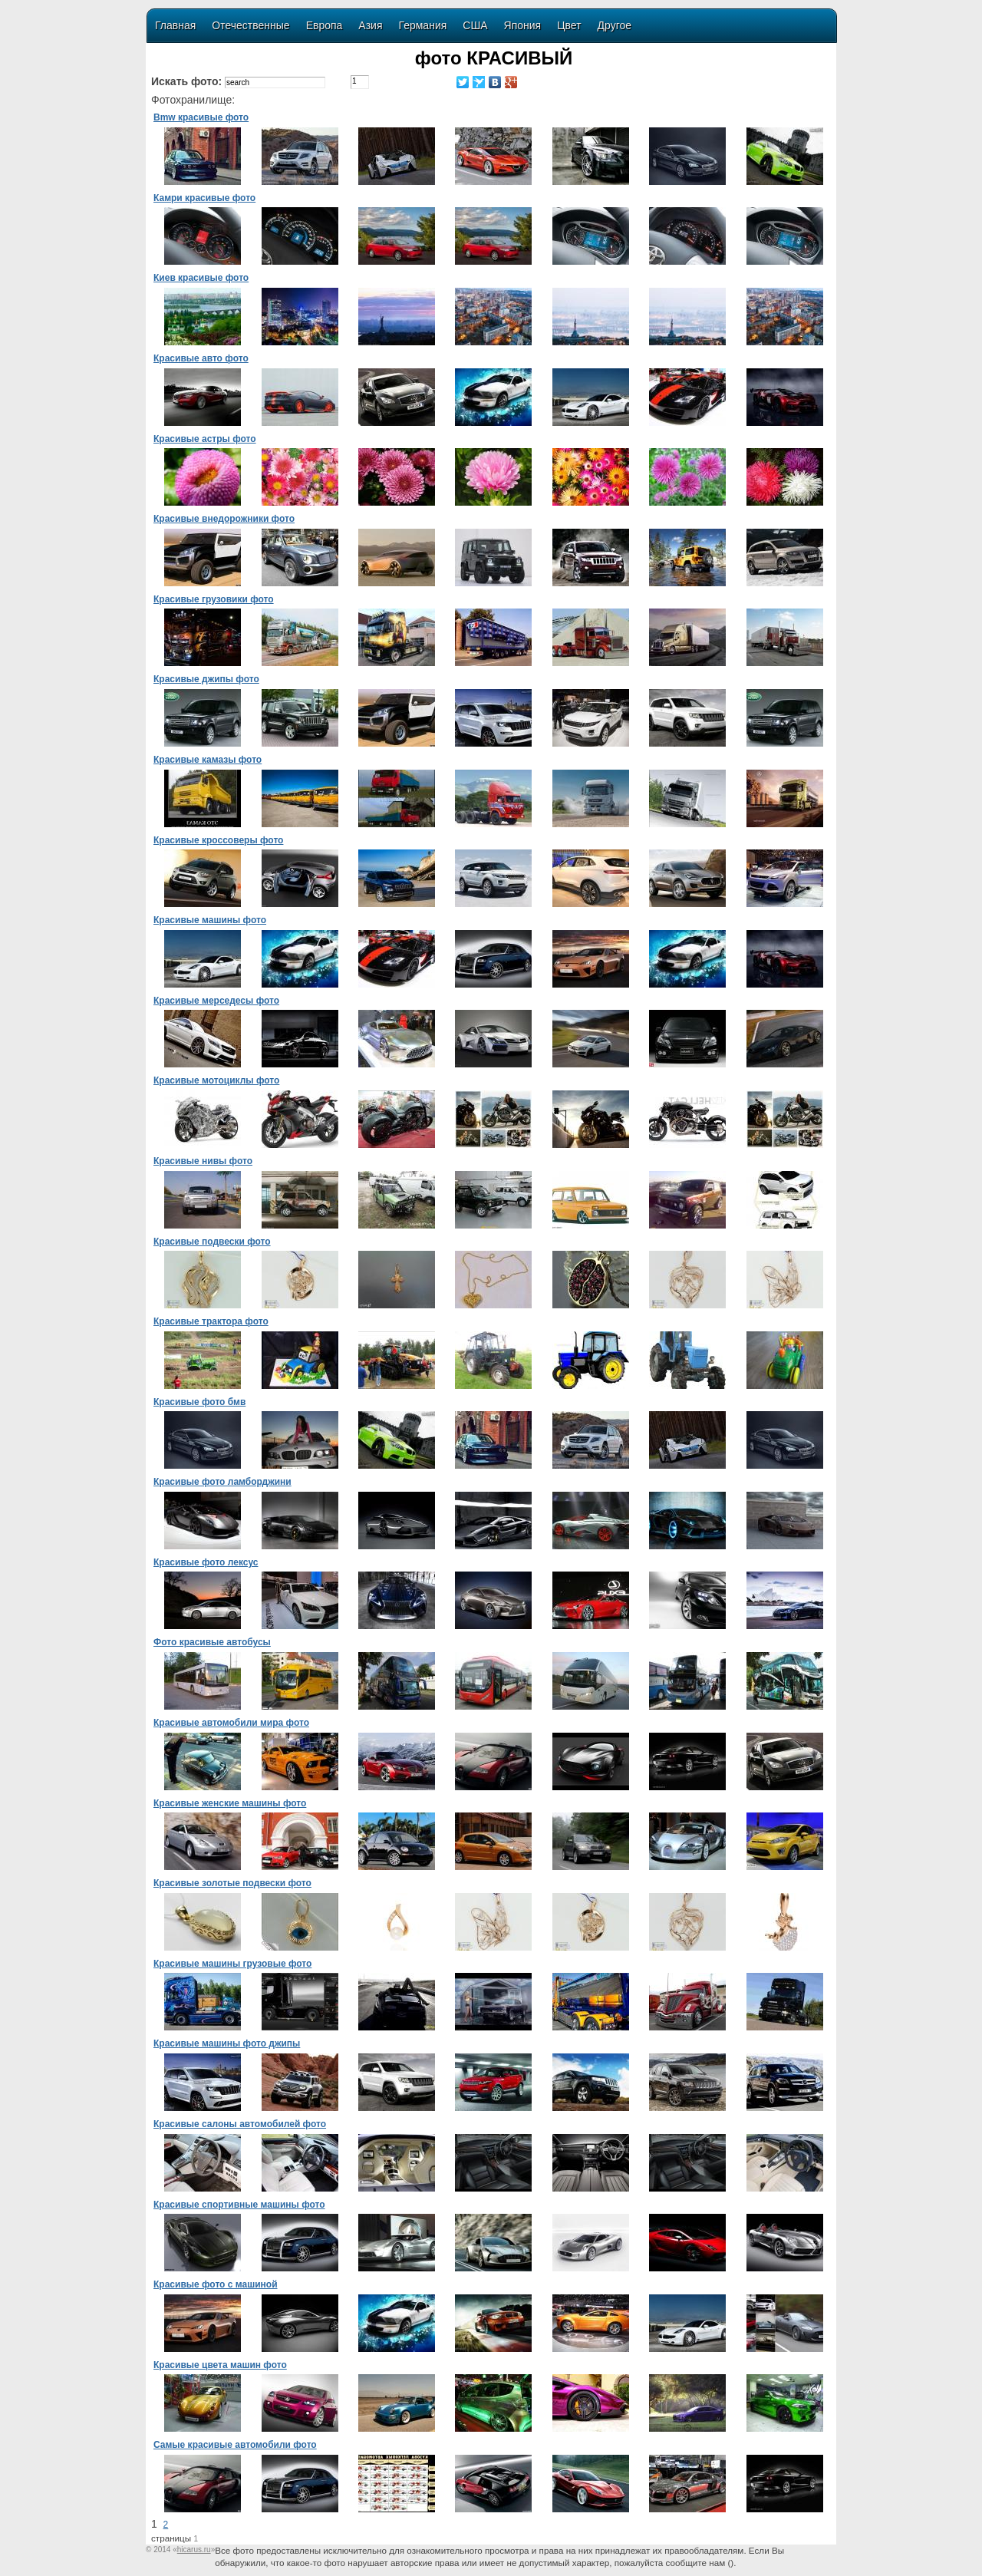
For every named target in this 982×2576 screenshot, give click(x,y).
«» (194, 2549)
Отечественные (250, 25)
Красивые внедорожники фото (224, 518)
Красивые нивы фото (202, 1161)
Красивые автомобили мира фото (231, 1722)
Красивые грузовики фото (213, 599)
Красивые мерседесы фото (216, 1000)
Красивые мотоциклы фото (216, 1080)
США (475, 25)
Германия (423, 25)
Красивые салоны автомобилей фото (239, 2124)
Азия (370, 25)
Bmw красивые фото (201, 117)
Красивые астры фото (204, 439)
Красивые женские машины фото (229, 1803)
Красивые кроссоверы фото (218, 840)
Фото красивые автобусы (212, 1642)
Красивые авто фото (201, 358)
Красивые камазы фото (207, 759)
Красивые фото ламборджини (222, 1481)
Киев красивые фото (201, 277)
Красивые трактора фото (211, 1321)
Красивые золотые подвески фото (232, 1883)
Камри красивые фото (204, 198)
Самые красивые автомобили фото (235, 2444)
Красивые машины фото (209, 920)
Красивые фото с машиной (215, 2284)
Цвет (569, 25)
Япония (523, 25)
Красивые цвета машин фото (220, 2365)
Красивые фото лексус (205, 1562)
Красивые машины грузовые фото (232, 1963)
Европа (324, 25)
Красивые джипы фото (206, 679)
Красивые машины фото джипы (226, 2043)
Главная (175, 25)
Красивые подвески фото (212, 1241)
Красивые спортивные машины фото (239, 2204)
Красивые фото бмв (199, 1402)
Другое (614, 25)
